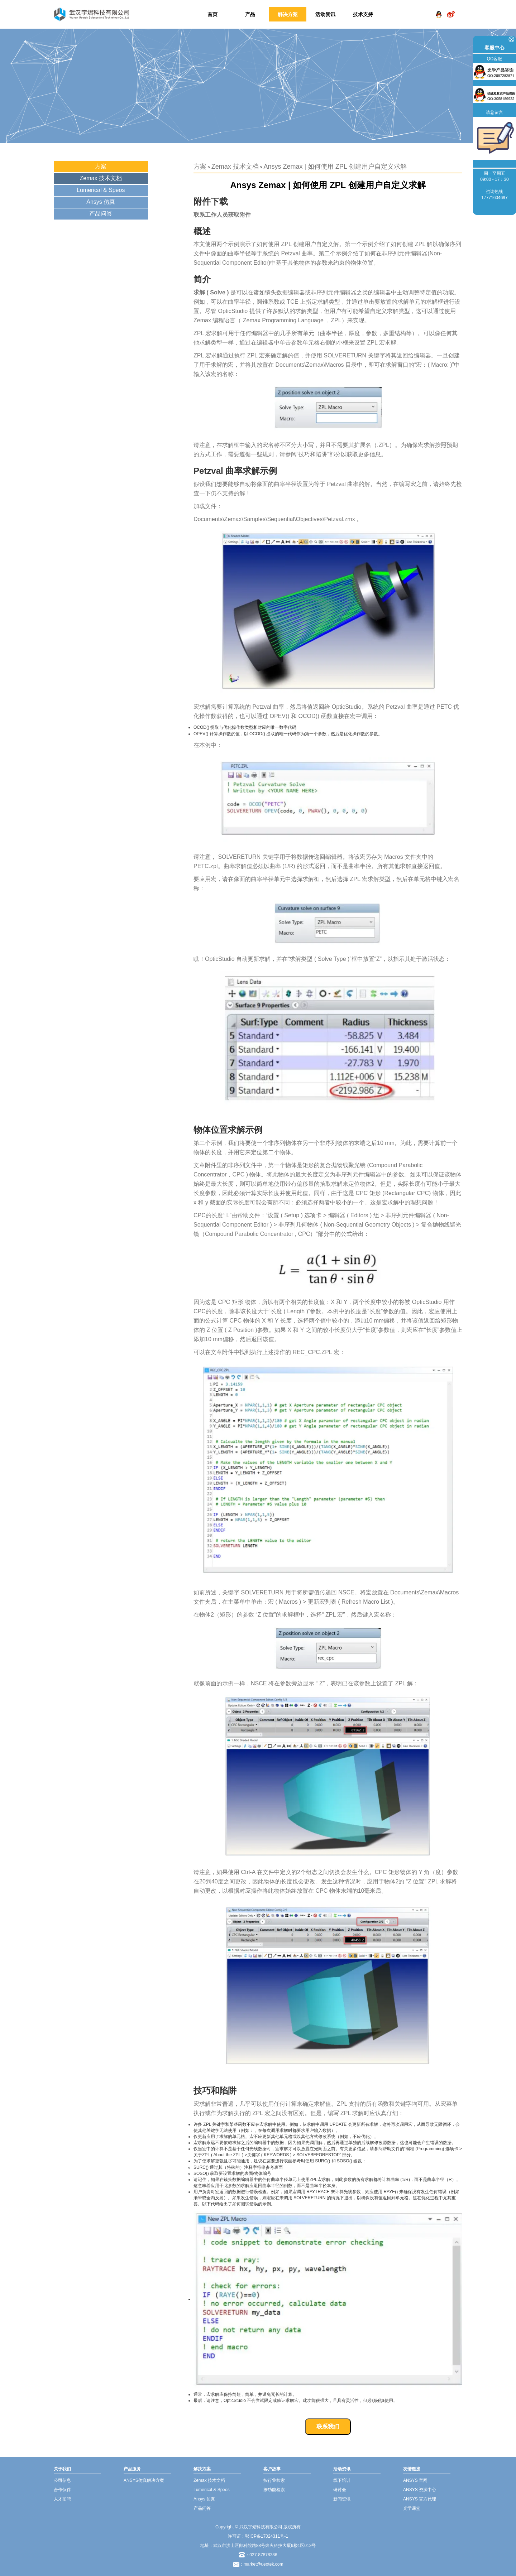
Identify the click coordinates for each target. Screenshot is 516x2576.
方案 (100, 166)
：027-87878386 (258, 2554)
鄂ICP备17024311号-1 (266, 2536)
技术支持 (363, 14)
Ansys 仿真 (100, 202)
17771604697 (494, 197)
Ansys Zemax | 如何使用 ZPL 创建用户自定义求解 (335, 166)
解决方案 (288, 14)
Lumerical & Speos (101, 190)
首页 (212, 14)
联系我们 (327, 2426)
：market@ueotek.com (261, 2564)
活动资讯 (325, 14)
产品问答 (100, 214)
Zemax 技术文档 (101, 178)
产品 (250, 14)
